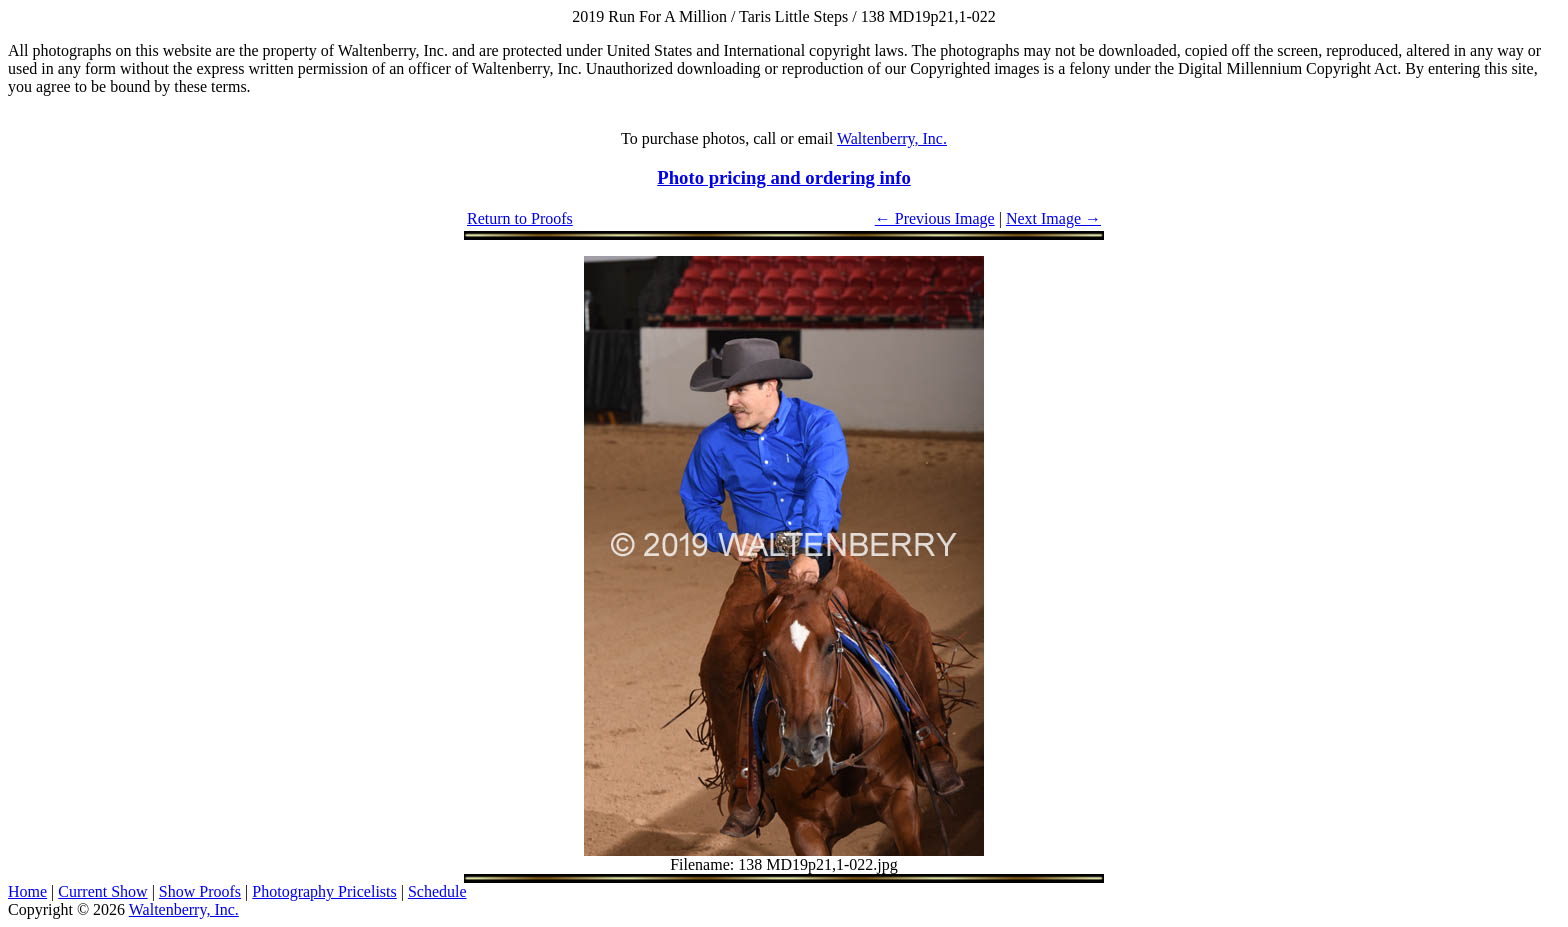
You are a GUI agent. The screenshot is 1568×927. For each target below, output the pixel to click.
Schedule (437, 891)
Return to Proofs (520, 218)
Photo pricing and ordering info (784, 177)
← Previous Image (935, 218)
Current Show (102, 891)
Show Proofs (200, 891)
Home (27, 891)
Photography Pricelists (324, 891)
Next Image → (1053, 218)
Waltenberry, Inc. (892, 138)
